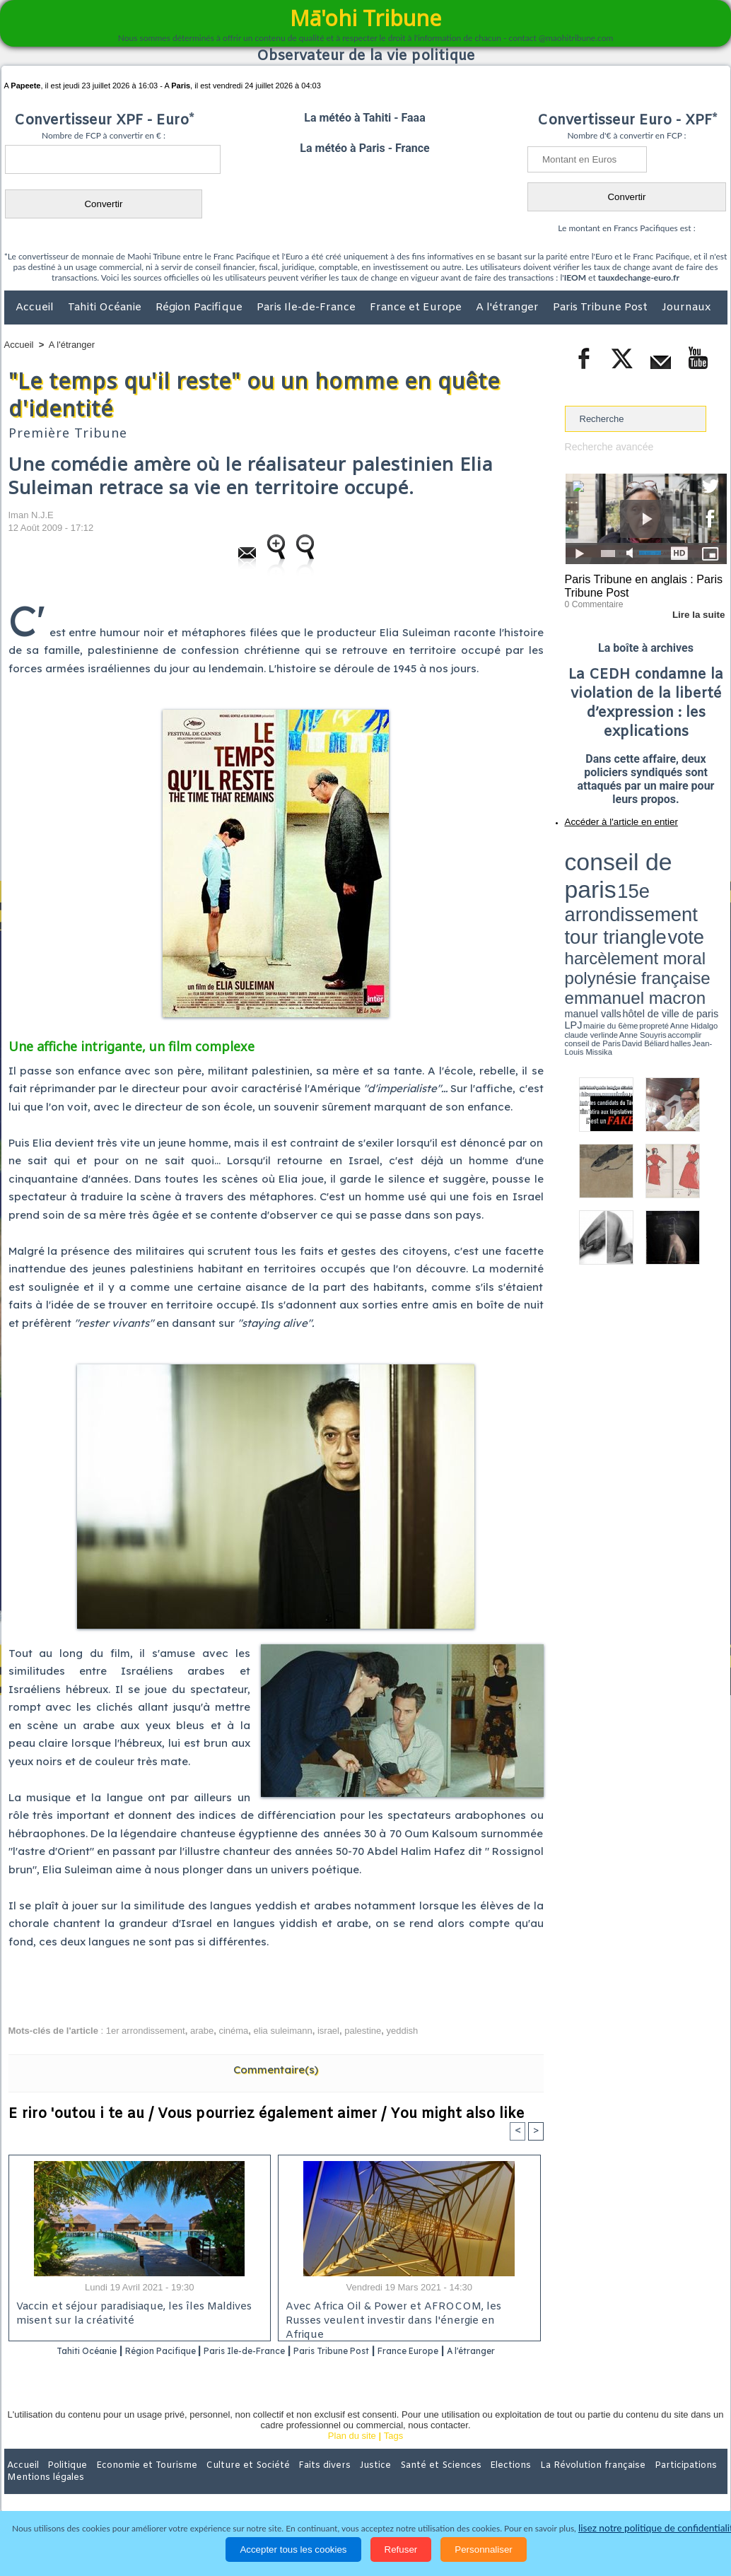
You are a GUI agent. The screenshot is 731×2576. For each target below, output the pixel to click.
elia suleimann (283, 2030)
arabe (202, 2030)
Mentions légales (688, 2484)
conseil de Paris (580, 898)
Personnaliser (484, 2549)
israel (328, 2030)
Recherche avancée (606, 446)
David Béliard (608, 898)
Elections (459, 2484)
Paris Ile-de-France (307, 307)
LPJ (569, 892)
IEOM (575, 277)
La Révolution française (534, 2484)
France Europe (465, 2351)
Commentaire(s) (275, 2069)
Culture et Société (225, 2484)
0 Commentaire (591, 600)
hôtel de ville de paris (697, 885)
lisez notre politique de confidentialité (658, 2528)
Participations (618, 2484)
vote (702, 862)
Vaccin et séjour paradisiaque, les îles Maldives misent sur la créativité (129, 2314)
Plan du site (352, 2454)
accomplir (714, 893)
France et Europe (417, 307)
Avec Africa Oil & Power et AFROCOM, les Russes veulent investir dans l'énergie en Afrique (405, 2314)
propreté (613, 893)
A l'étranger (509, 307)
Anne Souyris (691, 893)
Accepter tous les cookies (293, 2549)
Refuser (401, 2549)
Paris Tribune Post (601, 307)
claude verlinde (663, 893)
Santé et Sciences (396, 2484)
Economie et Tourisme (133, 2484)
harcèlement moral (602, 873)
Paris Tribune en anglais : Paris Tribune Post (638, 584)
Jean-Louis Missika (652, 898)
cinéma (233, 2030)
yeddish (403, 2030)
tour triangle (664, 862)
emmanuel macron (602, 884)
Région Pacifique (200, 307)
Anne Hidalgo (635, 893)
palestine (362, 2030)
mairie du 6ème (589, 893)
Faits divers (294, 2484)
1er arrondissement (145, 2030)
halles (627, 898)
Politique (62, 2484)
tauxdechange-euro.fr (638, 277)
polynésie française (680, 873)
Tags (393, 2454)
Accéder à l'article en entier (611, 816)
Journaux (686, 307)
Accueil (36, 307)
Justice (338, 2484)
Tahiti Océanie (106, 307)
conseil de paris (609, 849)
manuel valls (656, 885)
